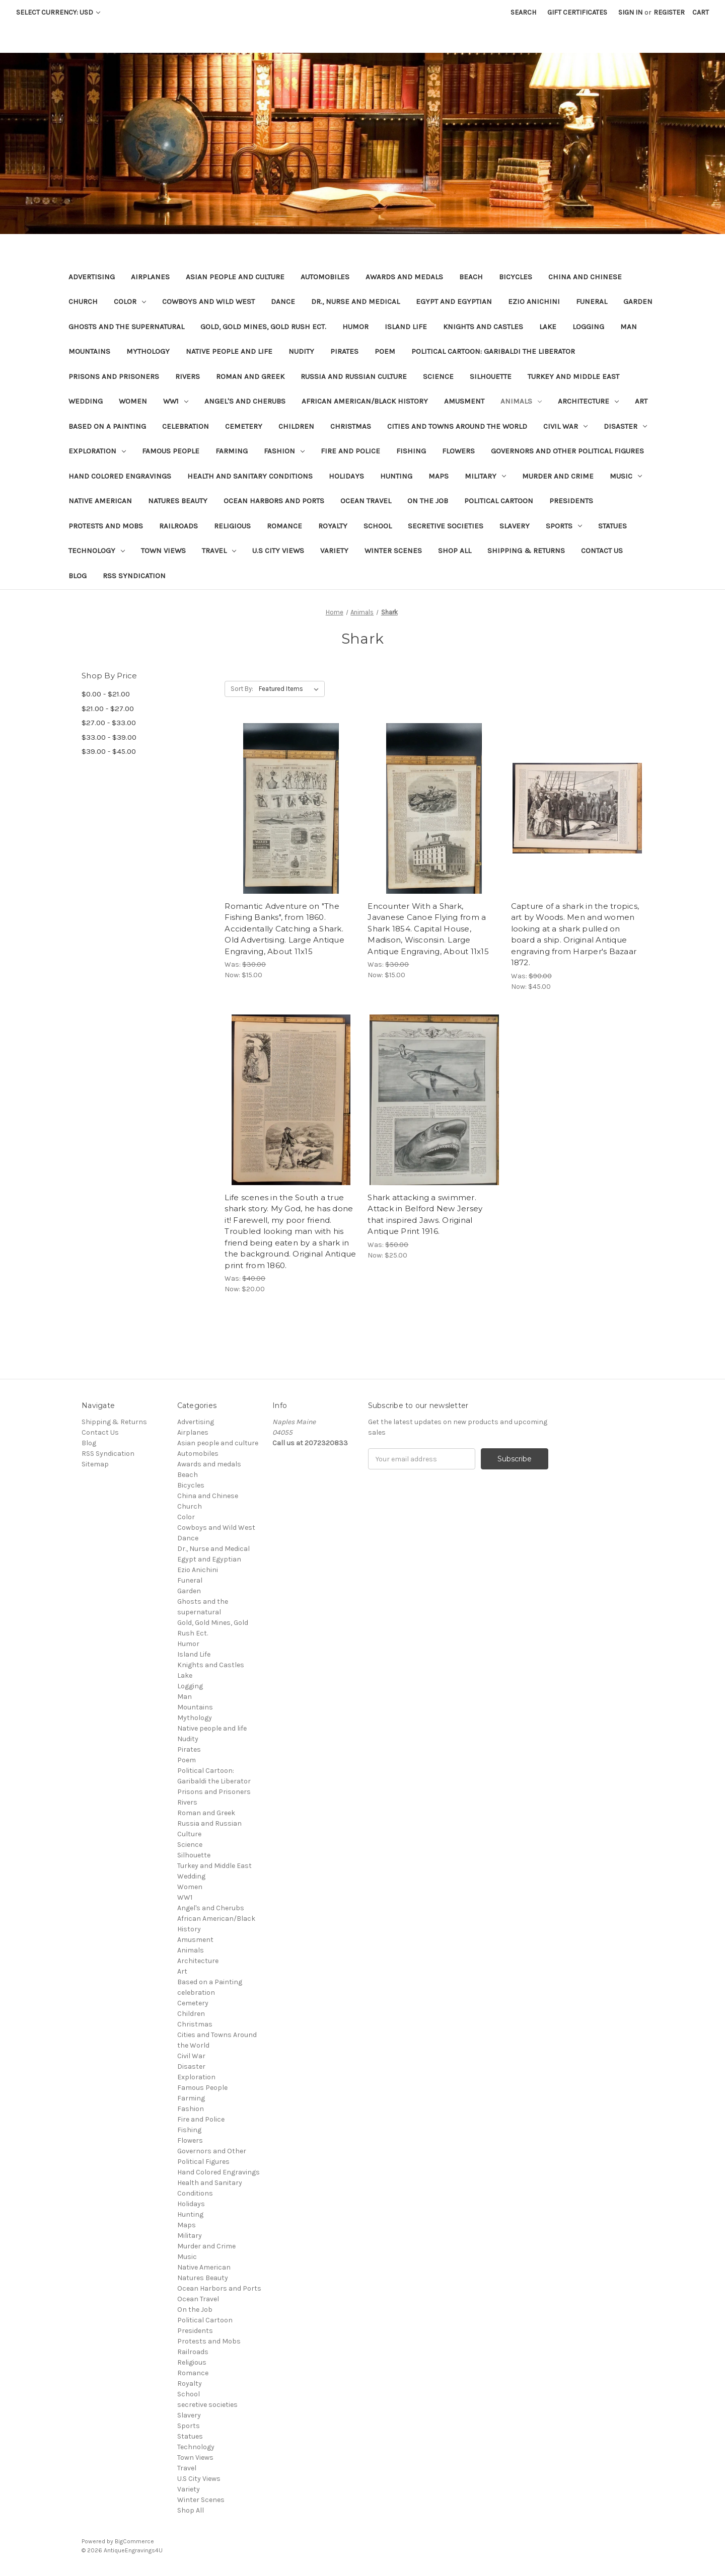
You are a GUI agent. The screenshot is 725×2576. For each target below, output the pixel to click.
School (378, 525)
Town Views (163, 550)
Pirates (344, 351)
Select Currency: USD (58, 12)
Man (628, 326)
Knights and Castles (483, 326)
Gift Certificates (577, 12)
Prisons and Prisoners (113, 376)
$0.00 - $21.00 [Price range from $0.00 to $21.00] (106, 693)
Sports (564, 525)
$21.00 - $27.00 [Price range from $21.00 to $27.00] (108, 708)
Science (438, 376)
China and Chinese (585, 276)
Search (523, 12)
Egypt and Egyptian (454, 301)
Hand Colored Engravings (119, 476)
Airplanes (150, 276)
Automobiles (325, 276)
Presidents (571, 500)
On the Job (427, 500)
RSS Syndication (134, 575)
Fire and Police (350, 450)
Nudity (301, 351)
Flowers (458, 450)
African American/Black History (365, 401)
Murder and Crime (558, 476)
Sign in (630, 12)
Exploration (97, 450)
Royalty (332, 525)
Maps (438, 476)
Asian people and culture (235, 276)
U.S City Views (278, 550)
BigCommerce (134, 2541)
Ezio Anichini (534, 301)
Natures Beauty (177, 500)
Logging (588, 326)
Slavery (514, 525)
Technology (96, 550)
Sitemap (95, 1464)
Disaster (625, 426)
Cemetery (243, 426)
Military (485, 476)
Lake (547, 326)
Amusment (464, 401)
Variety (334, 550)
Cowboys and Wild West (208, 301)
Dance (283, 301)
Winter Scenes (393, 550)
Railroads (178, 525)
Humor (355, 326)
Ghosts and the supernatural (126, 326)
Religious (232, 525)
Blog (77, 575)
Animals (521, 401)
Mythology (148, 351)
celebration (185, 426)
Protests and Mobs (105, 525)
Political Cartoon (498, 500)
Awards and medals (404, 276)
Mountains (89, 351)
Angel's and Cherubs (244, 401)
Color (130, 301)
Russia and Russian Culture (354, 376)
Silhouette (491, 376)
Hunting (396, 476)
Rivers (187, 376)
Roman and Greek (250, 376)
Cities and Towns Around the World (457, 426)
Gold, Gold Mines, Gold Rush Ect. (263, 326)
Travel (219, 550)
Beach (471, 276)
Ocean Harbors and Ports (274, 500)
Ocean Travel (365, 500)
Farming (231, 450)
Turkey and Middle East (573, 376)
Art (641, 401)
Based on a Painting (107, 426)
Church (83, 301)
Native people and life (229, 351)
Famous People (170, 450)
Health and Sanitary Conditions (250, 476)
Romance (284, 525)
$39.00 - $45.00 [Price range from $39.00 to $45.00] (109, 751)
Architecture (588, 401)
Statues (612, 525)
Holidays (346, 476)
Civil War (565, 426)
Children (296, 426)
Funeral (591, 301)
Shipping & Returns (526, 550)
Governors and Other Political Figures (567, 450)
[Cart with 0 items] (700, 12)
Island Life (406, 326)
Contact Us (602, 550)
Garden (637, 301)
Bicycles (515, 276)
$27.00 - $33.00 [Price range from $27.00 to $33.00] (109, 722)
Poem (385, 351)
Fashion (284, 450)
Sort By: (242, 688)
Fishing (411, 450)
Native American (100, 500)
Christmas (350, 426)
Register (669, 12)
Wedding (85, 401)
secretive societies (445, 525)
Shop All (454, 550)
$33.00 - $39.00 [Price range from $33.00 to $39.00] (109, 737)
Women (133, 401)
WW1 (175, 401)
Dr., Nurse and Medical (355, 301)
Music (626, 476)
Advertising (91, 276)
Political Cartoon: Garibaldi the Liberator (493, 351)
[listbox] (290, 688)
